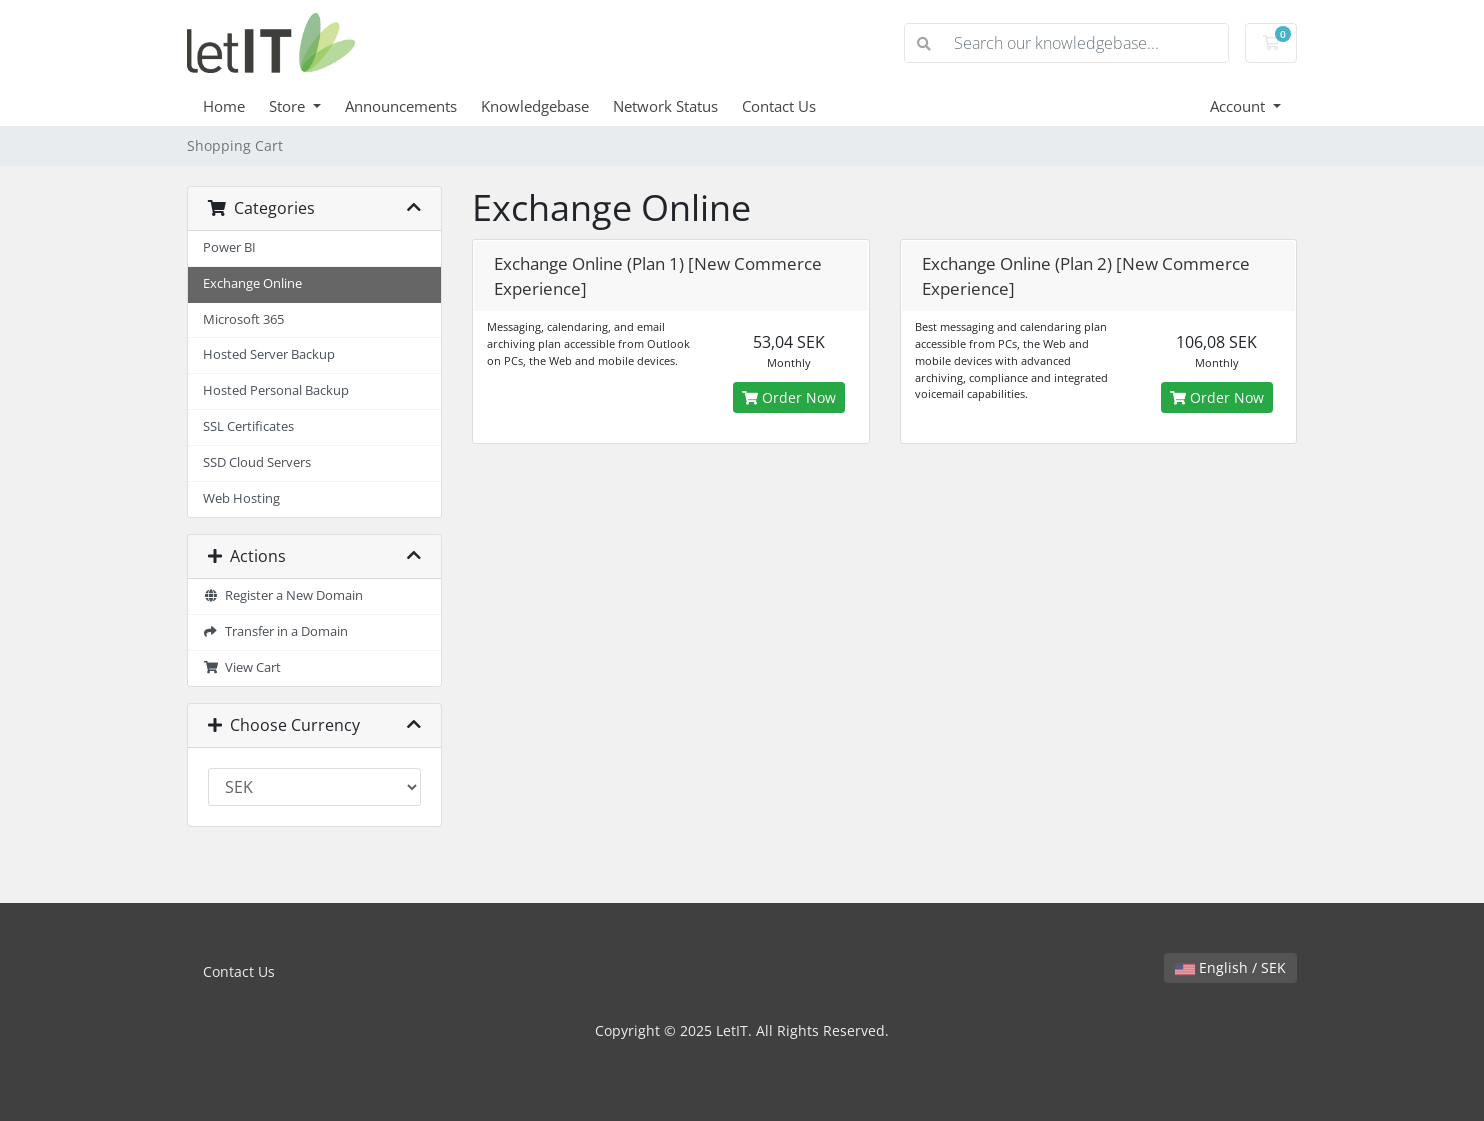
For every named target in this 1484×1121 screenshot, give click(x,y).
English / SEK (1230, 967)
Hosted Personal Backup (276, 390)
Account (1239, 106)
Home (224, 106)
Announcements (401, 106)
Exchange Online (252, 283)
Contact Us (779, 106)
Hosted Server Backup (269, 354)
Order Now (789, 397)
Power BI (229, 247)
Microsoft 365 (243, 319)
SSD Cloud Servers (257, 462)
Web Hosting (241, 498)
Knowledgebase (535, 106)
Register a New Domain (283, 595)
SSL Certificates (248, 426)
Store (289, 106)
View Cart (242, 667)
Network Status (665, 106)
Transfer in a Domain (275, 631)
